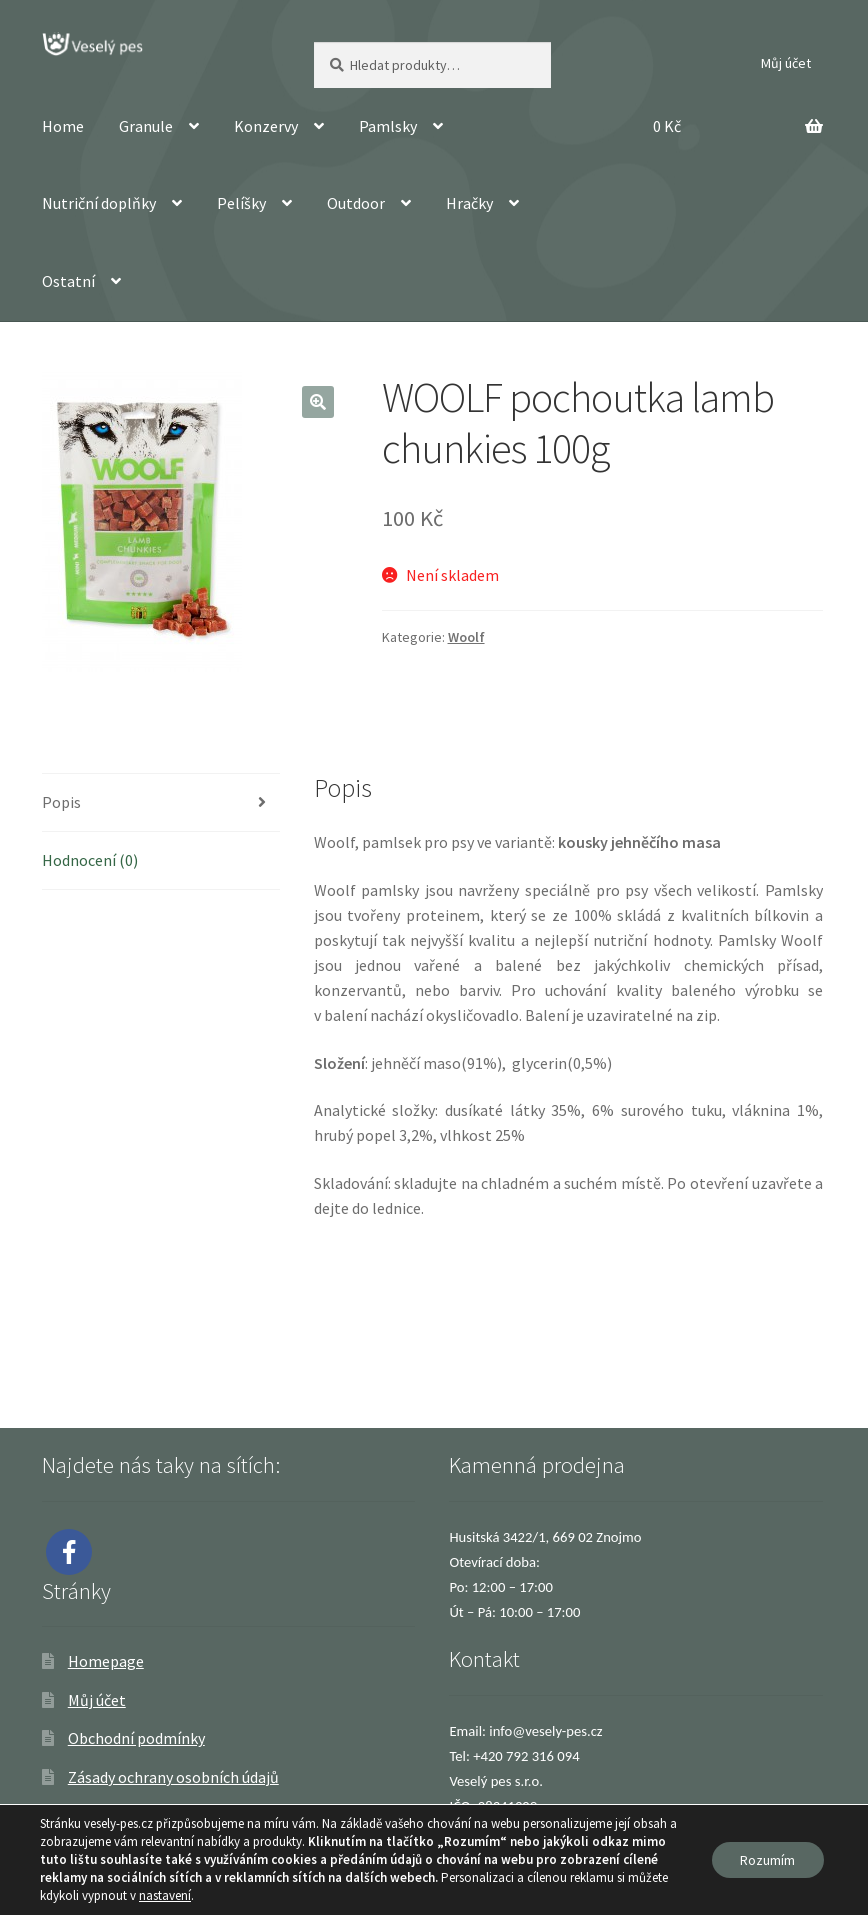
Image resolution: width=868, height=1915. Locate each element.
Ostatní (68, 281)
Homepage (106, 1661)
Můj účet (786, 63)
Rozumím (766, 1860)
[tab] (161, 803)
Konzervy (266, 126)
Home (63, 126)
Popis (61, 802)
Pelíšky (241, 203)
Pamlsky (388, 126)
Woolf (466, 637)
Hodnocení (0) (90, 860)
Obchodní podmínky (136, 1738)
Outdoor (356, 203)
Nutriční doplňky (99, 203)
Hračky (469, 203)
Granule (146, 126)
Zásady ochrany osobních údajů (173, 1777)
